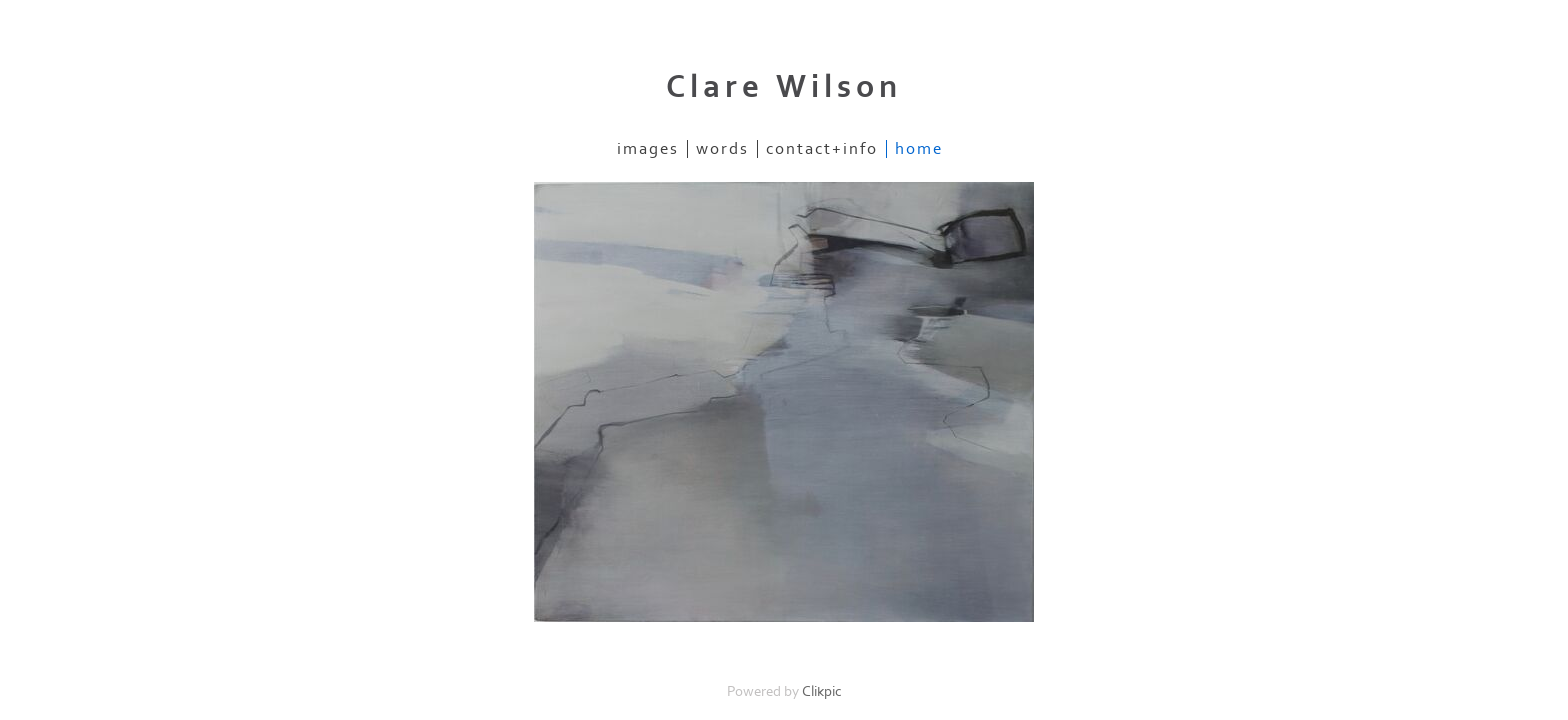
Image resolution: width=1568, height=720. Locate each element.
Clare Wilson (784, 87)
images (648, 149)
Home (919, 149)
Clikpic (822, 691)
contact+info (822, 149)
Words (722, 149)
